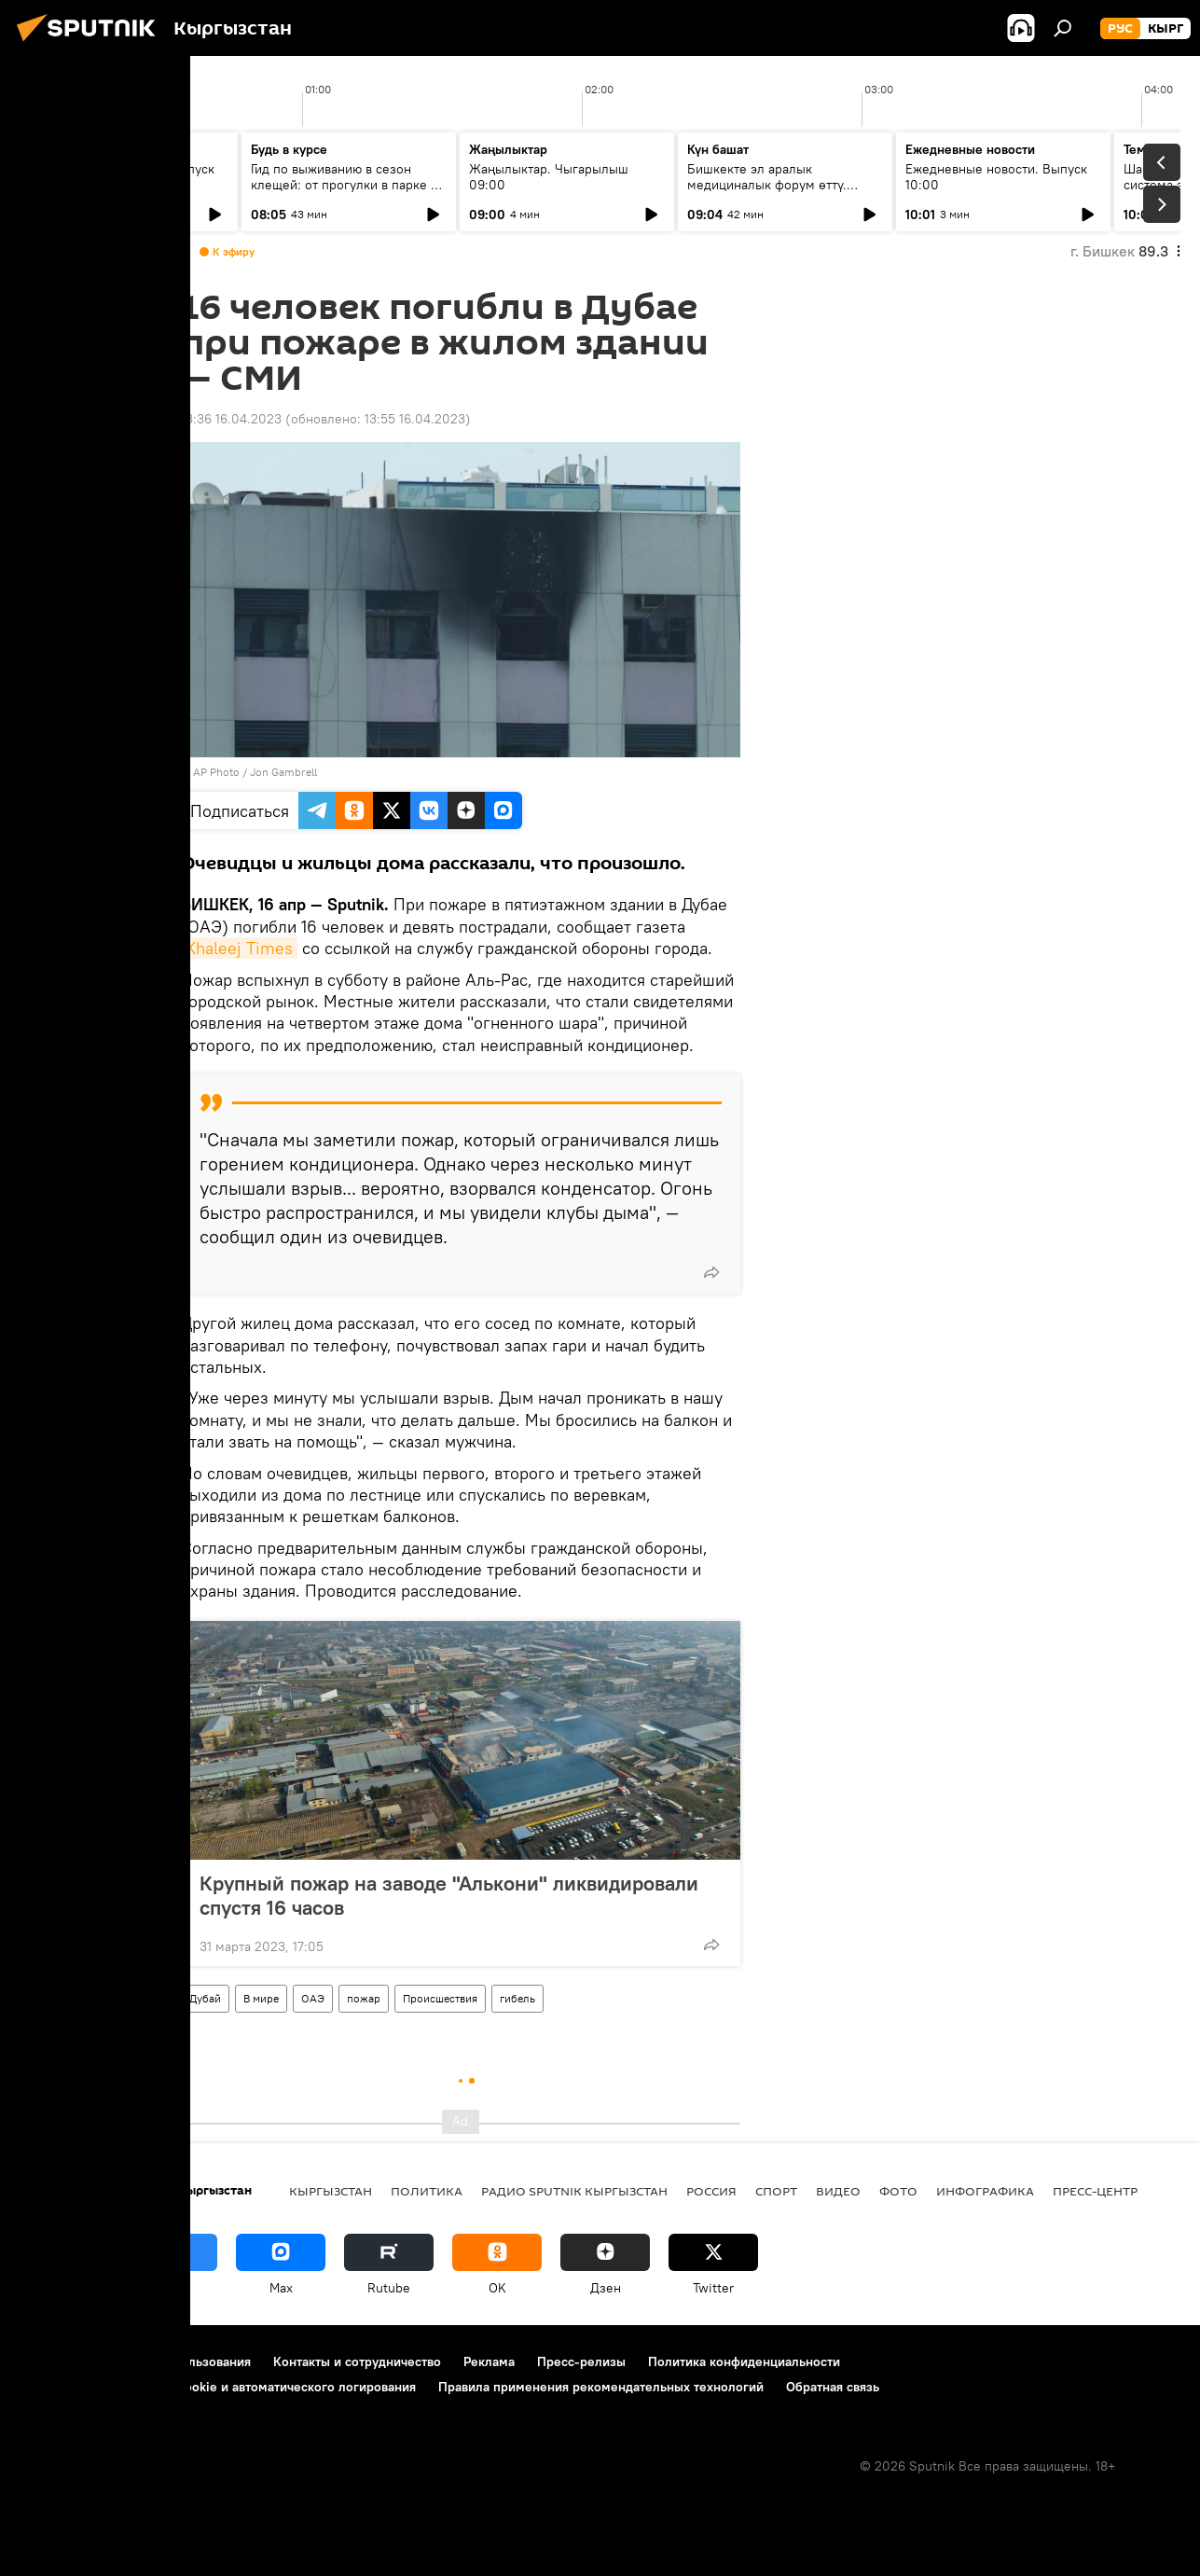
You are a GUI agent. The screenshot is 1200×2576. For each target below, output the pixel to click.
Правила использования (177, 2361)
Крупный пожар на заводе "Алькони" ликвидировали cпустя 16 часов (449, 1895)
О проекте (51, 2361)
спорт (776, 2190)
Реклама (489, 2361)
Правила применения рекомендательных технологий (601, 2386)
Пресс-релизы (581, 2361)
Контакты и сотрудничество (357, 2361)
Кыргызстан (330, 2190)
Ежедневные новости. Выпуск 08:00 (123, 176)
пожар (363, 1998)
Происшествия (440, 1998)
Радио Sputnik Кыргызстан (574, 2190)
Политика (426, 2190)
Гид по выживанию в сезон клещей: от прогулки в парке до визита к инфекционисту (348, 184)
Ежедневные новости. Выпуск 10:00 (996, 176)
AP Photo (216, 772)
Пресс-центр (1095, 2190)
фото (898, 2190)
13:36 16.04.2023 (231, 418)
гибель (517, 1998)
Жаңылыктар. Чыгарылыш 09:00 (548, 176)
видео (838, 2190)
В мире (261, 1998)
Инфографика (985, 2190)
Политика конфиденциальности (744, 2361)
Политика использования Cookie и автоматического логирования (218, 2386)
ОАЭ (312, 1998)
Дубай (205, 1998)
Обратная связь (832, 2386)
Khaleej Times (239, 948)
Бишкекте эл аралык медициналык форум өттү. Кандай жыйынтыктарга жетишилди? (767, 192)
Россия (711, 2190)
